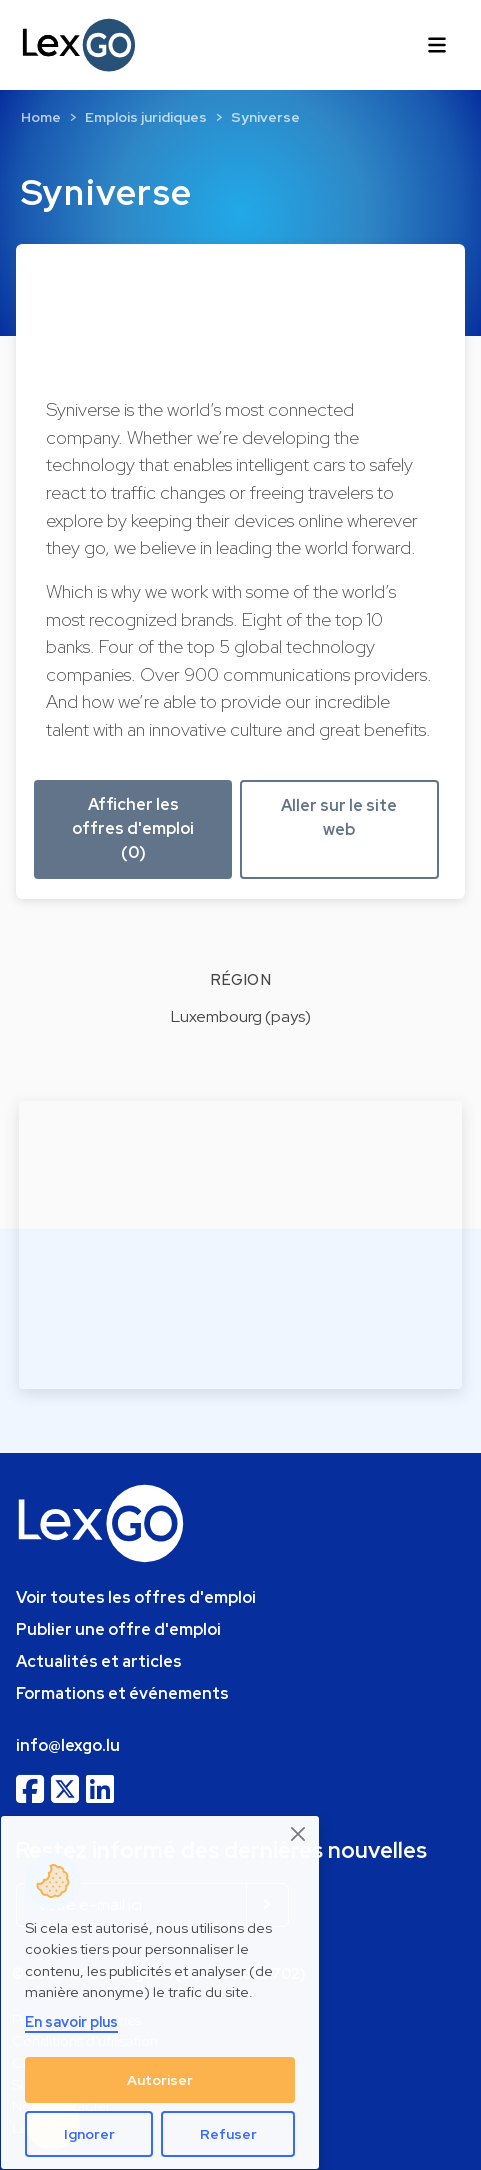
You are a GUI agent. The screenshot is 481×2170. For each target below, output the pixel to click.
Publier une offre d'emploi (118, 1629)
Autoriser (160, 2080)
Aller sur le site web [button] (339, 817)
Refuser (228, 2134)
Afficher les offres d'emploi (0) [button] (133, 828)
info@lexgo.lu (68, 1745)
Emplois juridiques (146, 117)
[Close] (299, 1834)
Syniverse (265, 117)
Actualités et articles (99, 1661)
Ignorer (89, 2134)
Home (41, 117)
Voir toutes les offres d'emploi (136, 1597)
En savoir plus (71, 2021)
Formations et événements (122, 1693)
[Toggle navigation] (437, 45)
